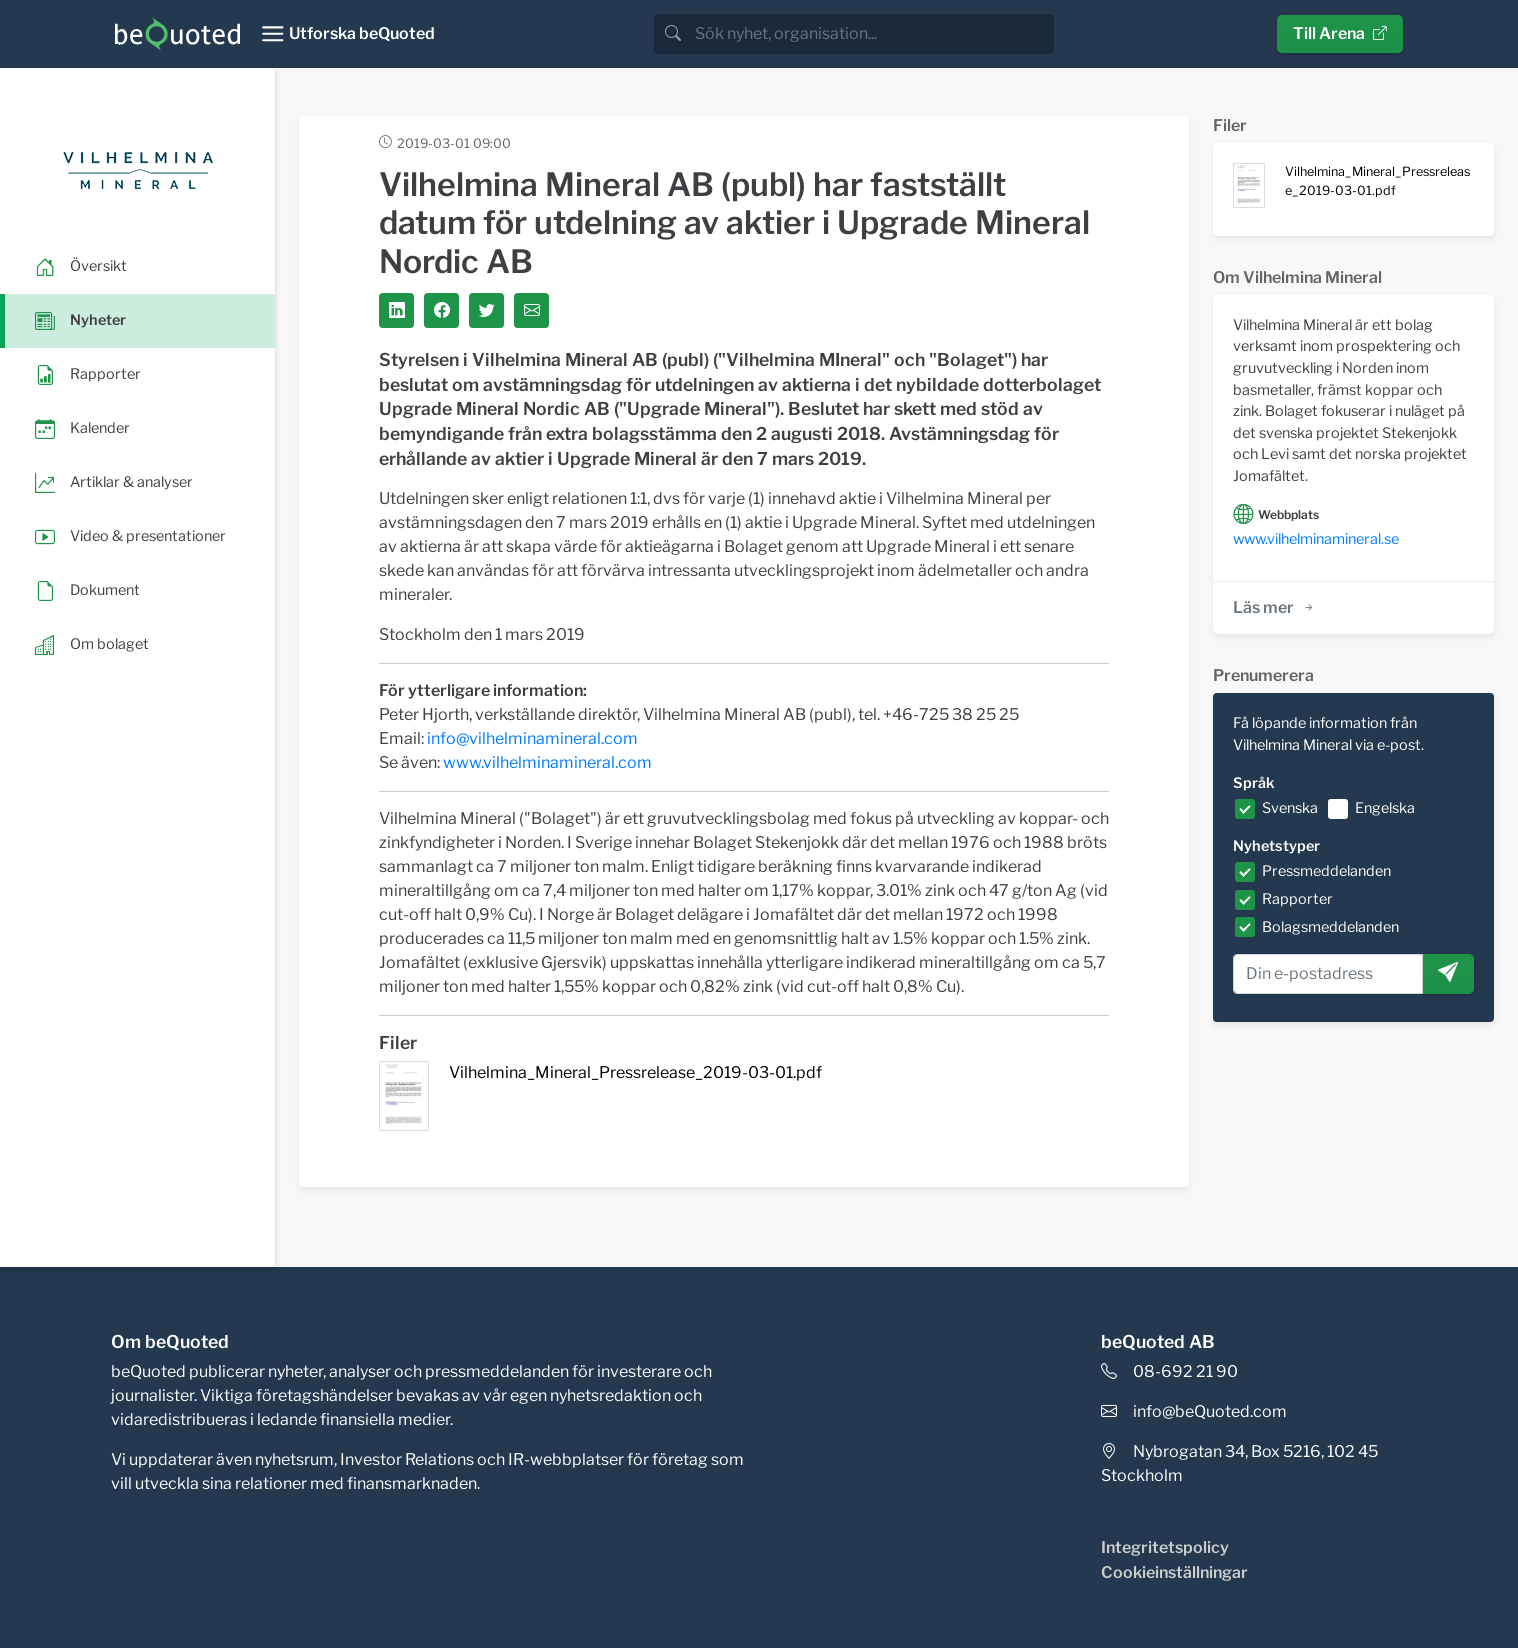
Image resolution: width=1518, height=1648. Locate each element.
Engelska (1385, 808)
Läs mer (1274, 607)
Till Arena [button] (1340, 33)
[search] (872, 34)
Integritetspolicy (1165, 1547)
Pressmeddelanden (1326, 871)
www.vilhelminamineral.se (1316, 539)
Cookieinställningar (1174, 1572)
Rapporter (1297, 899)
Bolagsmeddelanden (1330, 927)
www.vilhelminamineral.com (547, 762)
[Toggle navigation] (347, 34)
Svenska (1290, 808)
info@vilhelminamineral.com (532, 738)
